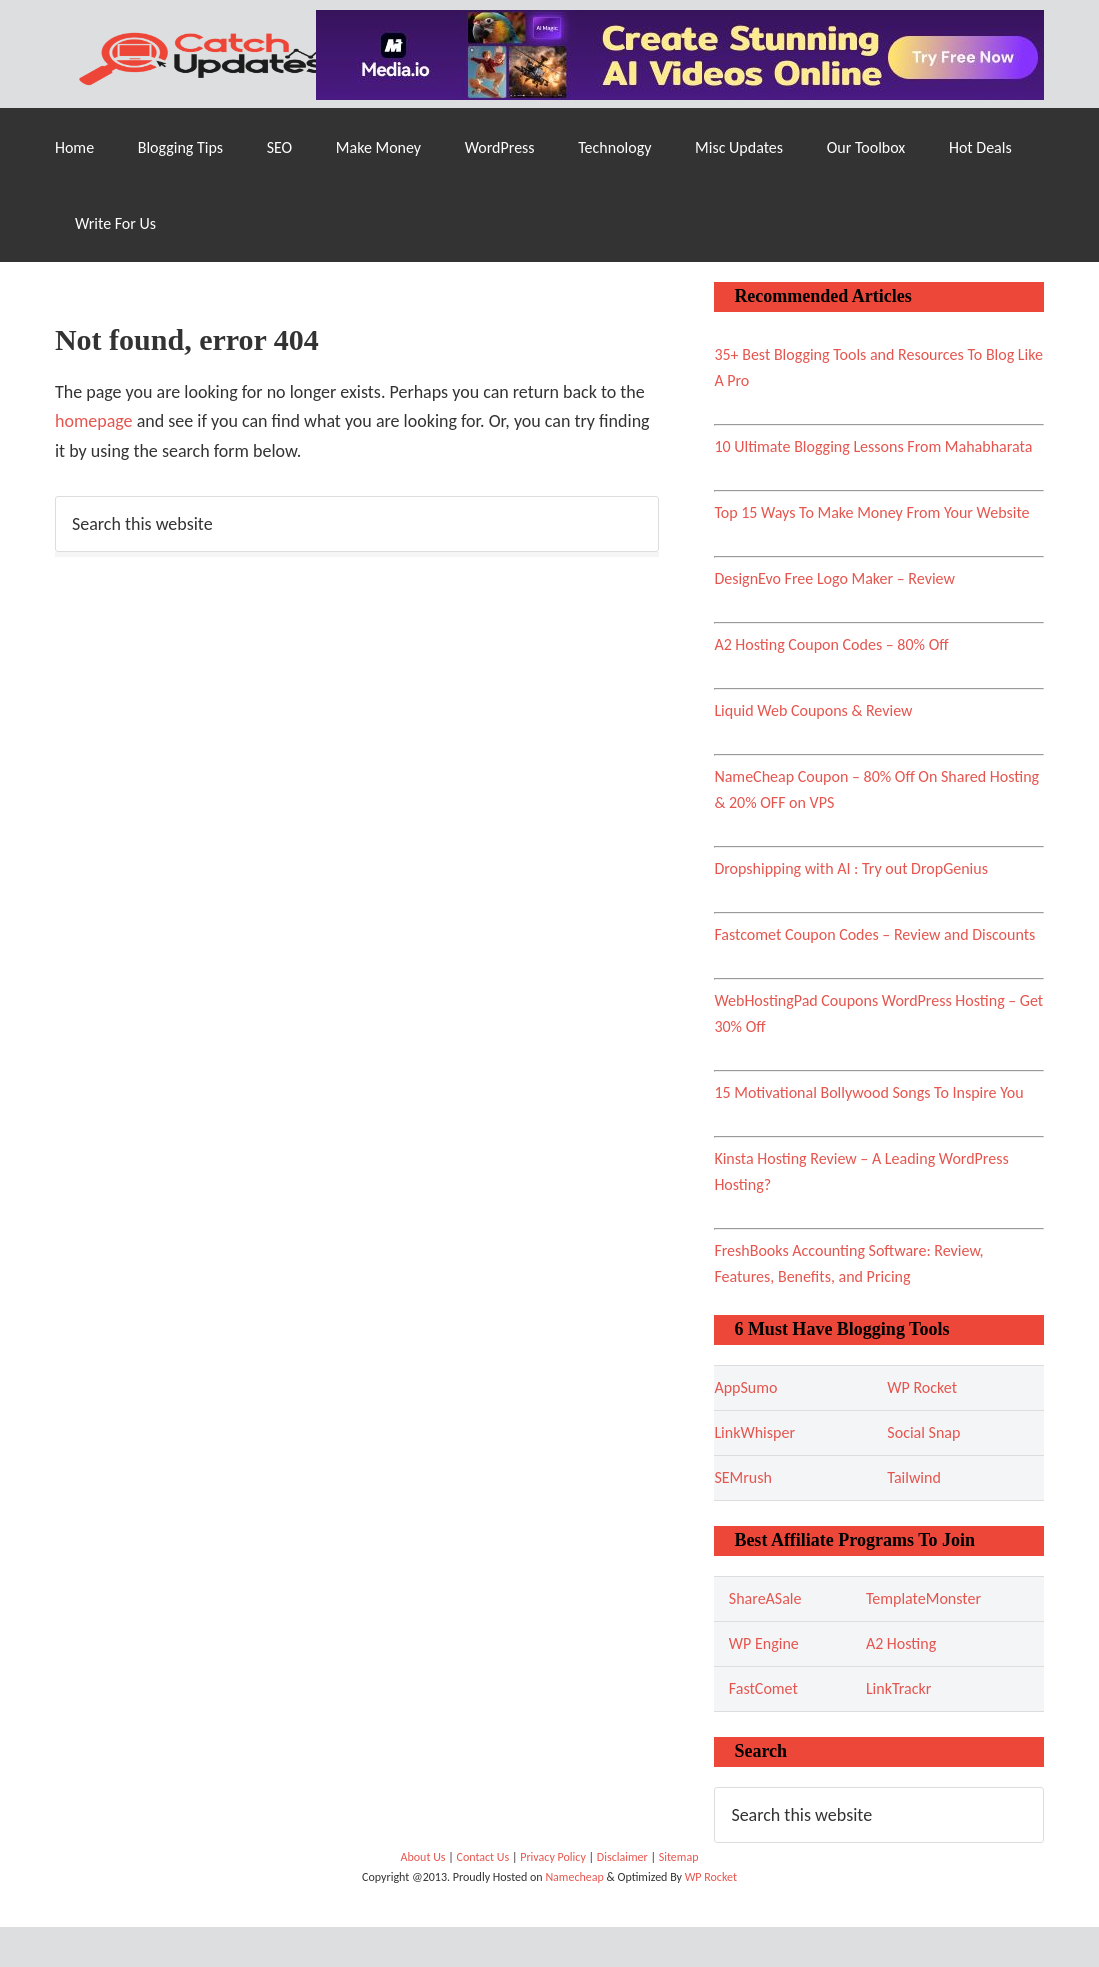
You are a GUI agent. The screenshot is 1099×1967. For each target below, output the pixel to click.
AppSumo (745, 1387)
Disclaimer (624, 1857)
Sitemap (679, 1857)
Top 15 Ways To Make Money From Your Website (871, 512)
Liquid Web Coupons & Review (813, 710)
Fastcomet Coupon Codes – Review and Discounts (874, 934)
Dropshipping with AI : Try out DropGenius (851, 868)
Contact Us (483, 1857)
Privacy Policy (554, 1857)
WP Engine (764, 1643)
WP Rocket (922, 1387)
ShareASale (765, 1598)
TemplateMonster (923, 1598)
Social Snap (923, 1432)
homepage (94, 421)
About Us (425, 1857)
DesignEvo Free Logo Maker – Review (834, 578)
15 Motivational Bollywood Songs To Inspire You (868, 1092)
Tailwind (913, 1477)
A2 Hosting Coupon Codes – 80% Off (831, 644)
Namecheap (575, 1877)
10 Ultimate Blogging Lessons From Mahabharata (873, 446)
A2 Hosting (901, 1643)
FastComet (763, 1688)
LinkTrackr (898, 1688)
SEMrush (743, 1477)
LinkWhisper (754, 1432)
